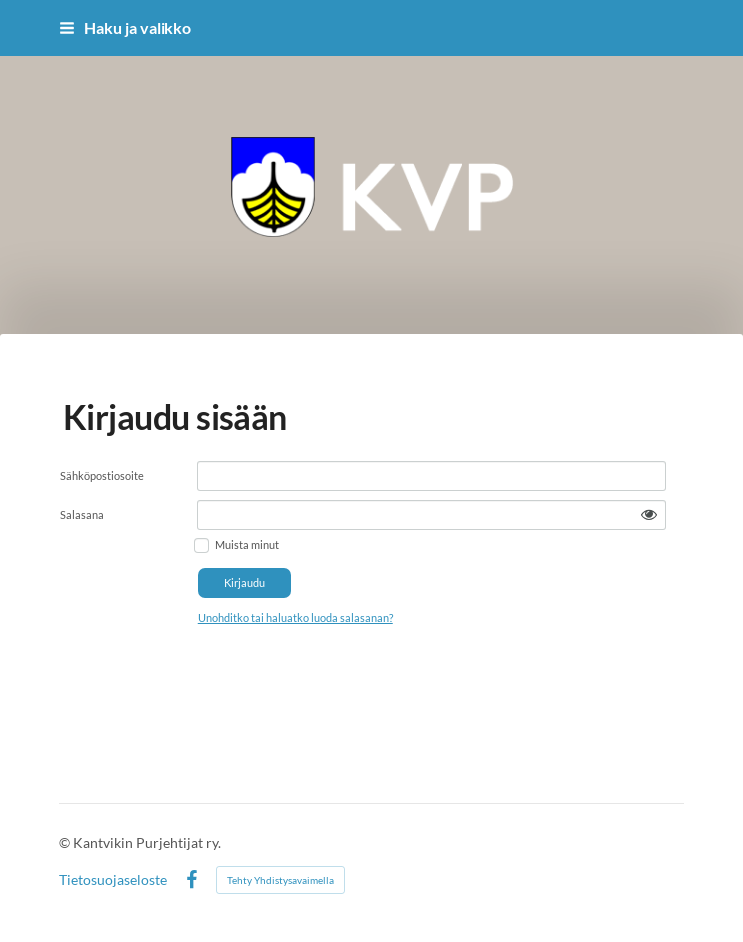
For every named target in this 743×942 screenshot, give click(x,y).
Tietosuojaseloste (113, 880)
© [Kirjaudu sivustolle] (66, 842)
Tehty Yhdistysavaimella (280, 880)
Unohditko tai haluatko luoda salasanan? (295, 617)
